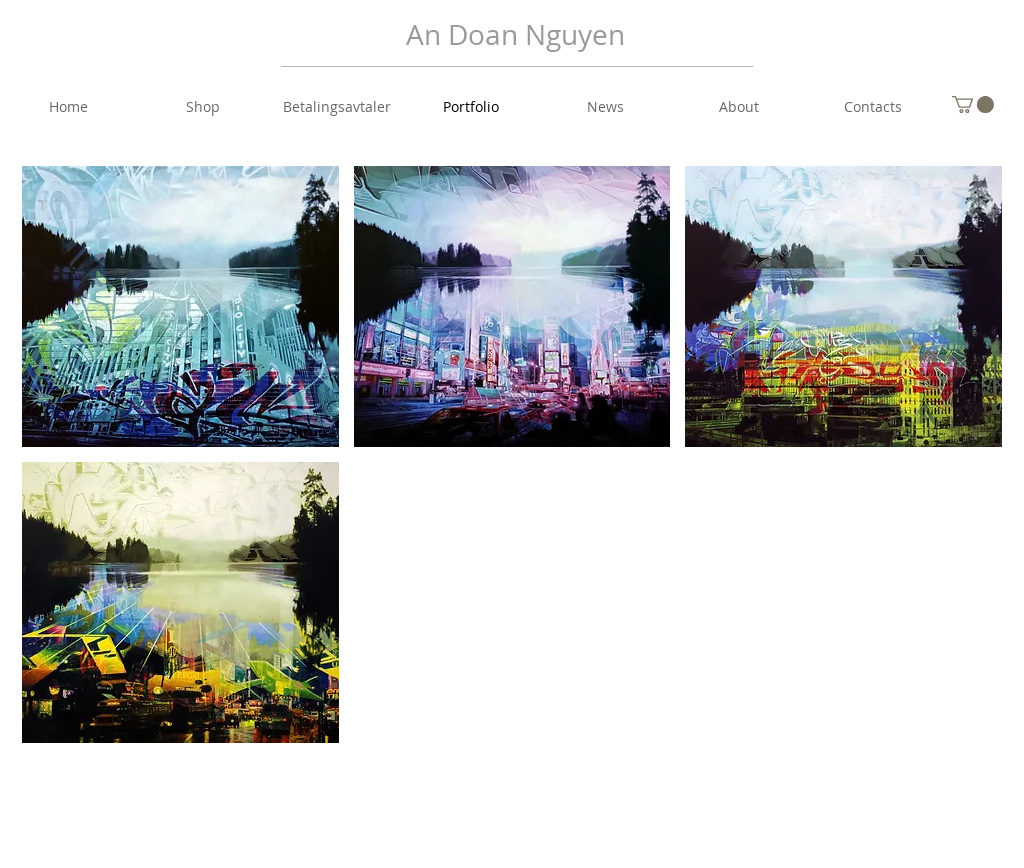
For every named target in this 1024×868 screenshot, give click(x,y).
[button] (973, 104)
